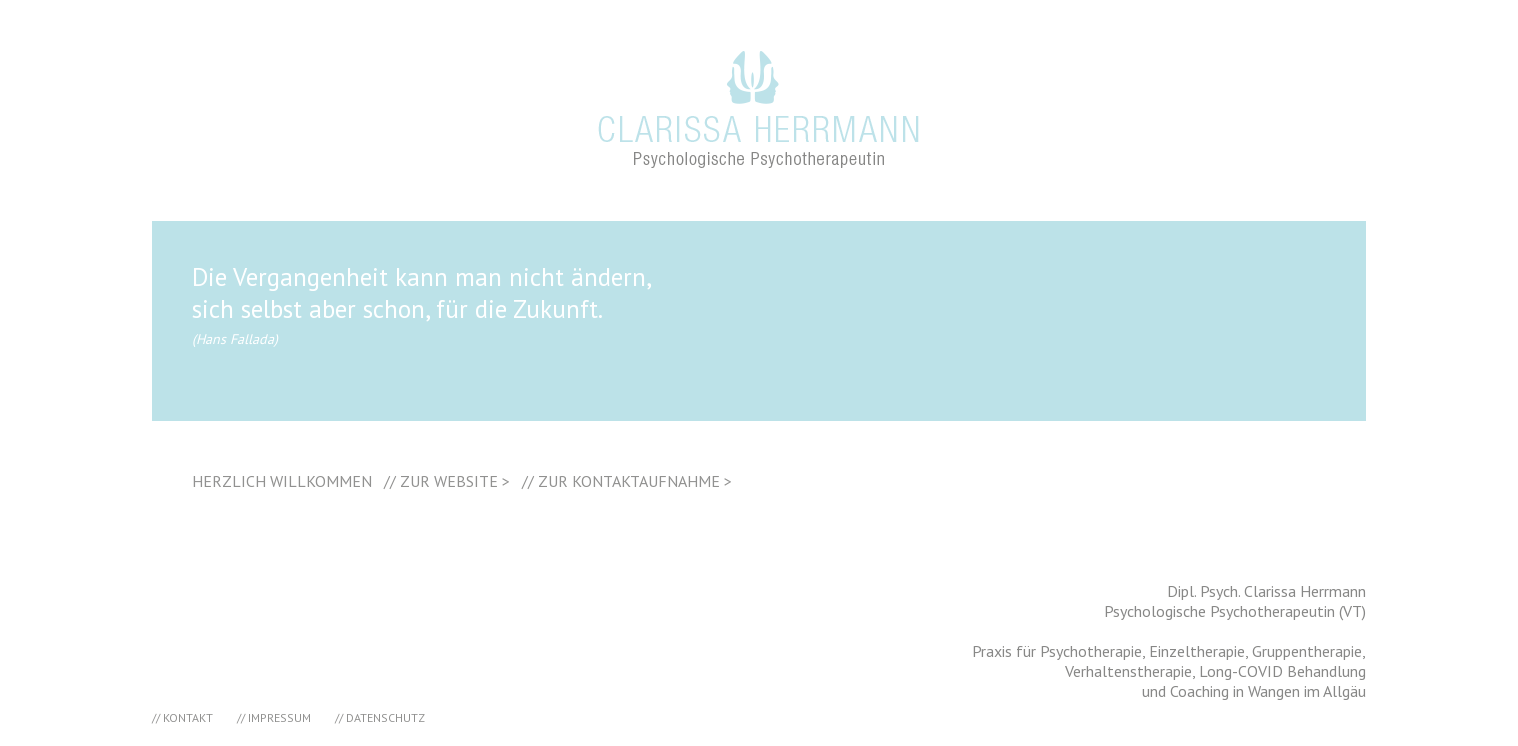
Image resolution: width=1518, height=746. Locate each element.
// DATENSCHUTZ (380, 717)
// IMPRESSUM (274, 717)
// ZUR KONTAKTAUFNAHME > (627, 481)
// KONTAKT (182, 717)
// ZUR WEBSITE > (447, 481)
